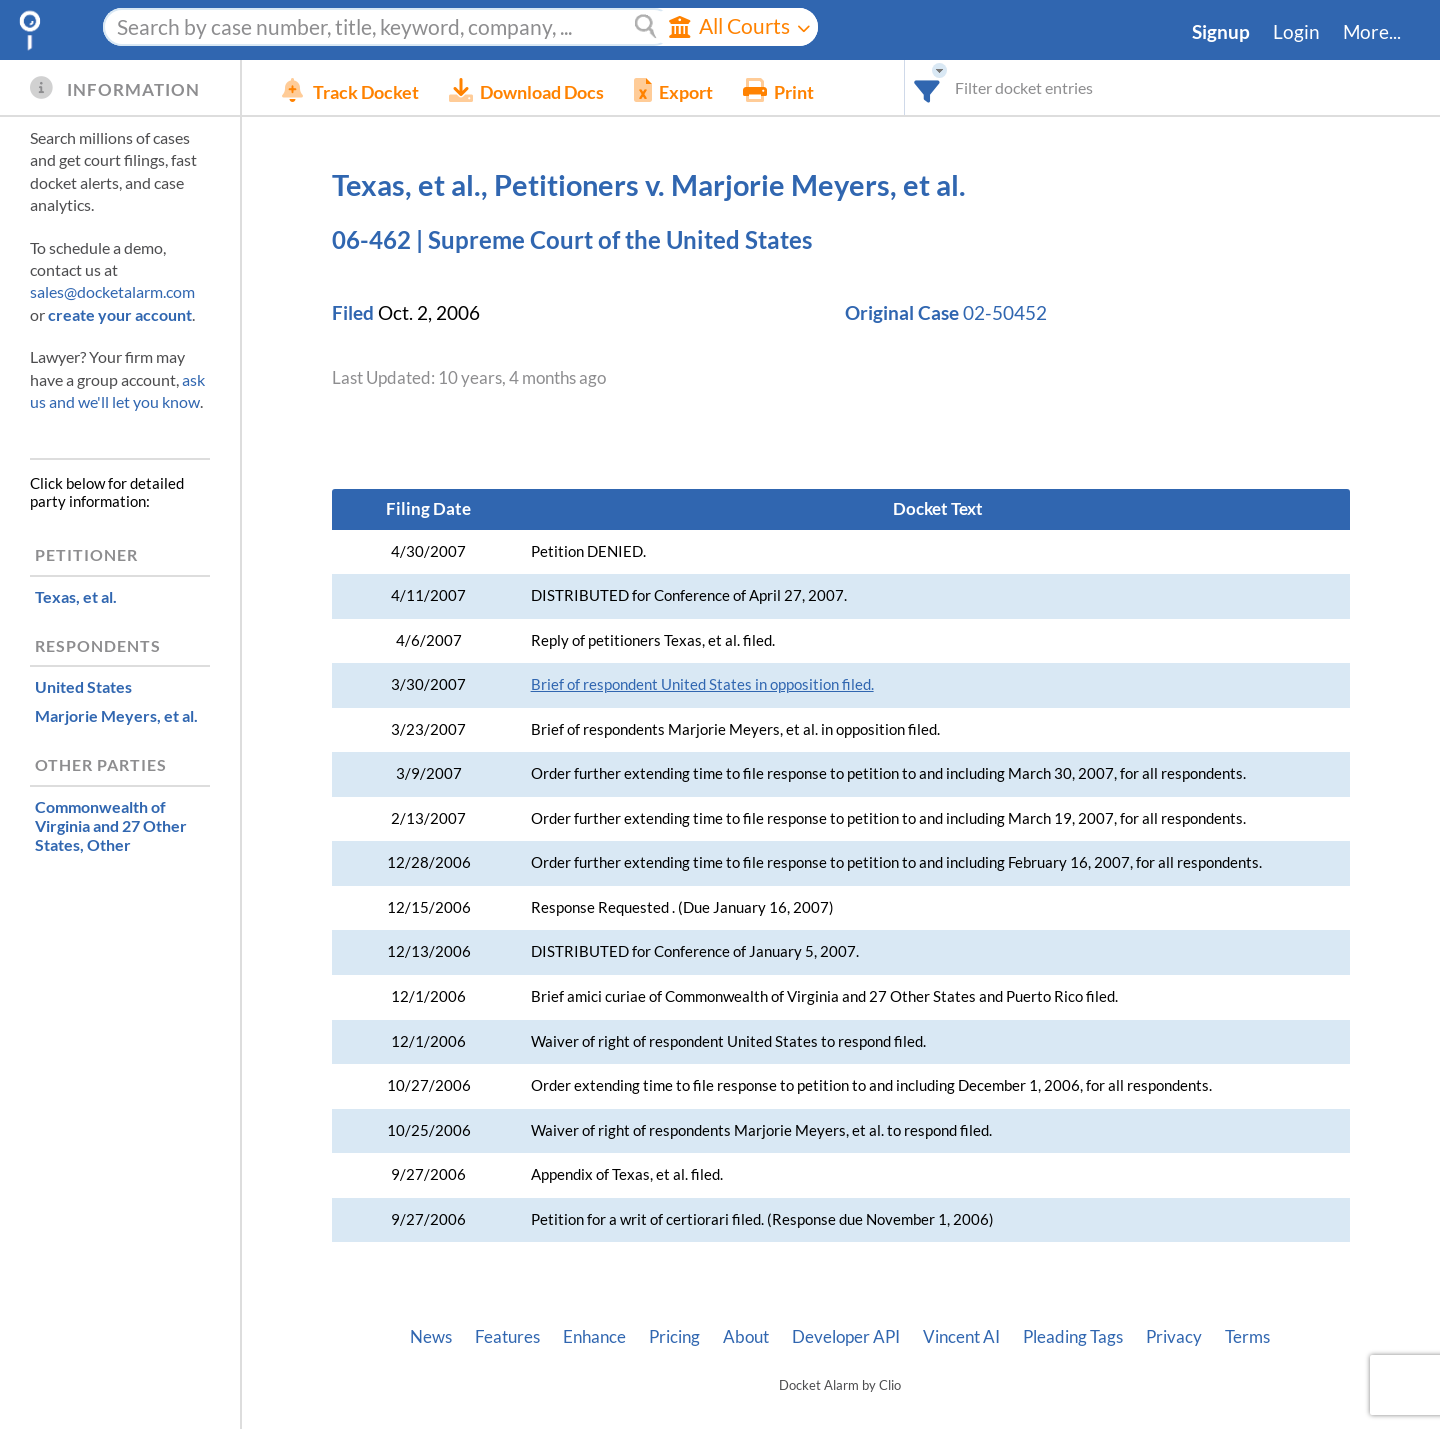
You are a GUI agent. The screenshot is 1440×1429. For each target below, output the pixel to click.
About (746, 1337)
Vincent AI (961, 1337)
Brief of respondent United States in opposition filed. (702, 684)
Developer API (846, 1337)
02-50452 (1005, 313)
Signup (1221, 32)
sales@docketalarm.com (112, 291)
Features (507, 1337)
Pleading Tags (1073, 1337)
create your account (120, 314)
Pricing (674, 1337)
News (431, 1337)
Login (1296, 32)
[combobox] (927, 87)
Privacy (1174, 1337)
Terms (1247, 1337)
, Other (111, 825)
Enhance (594, 1337)
